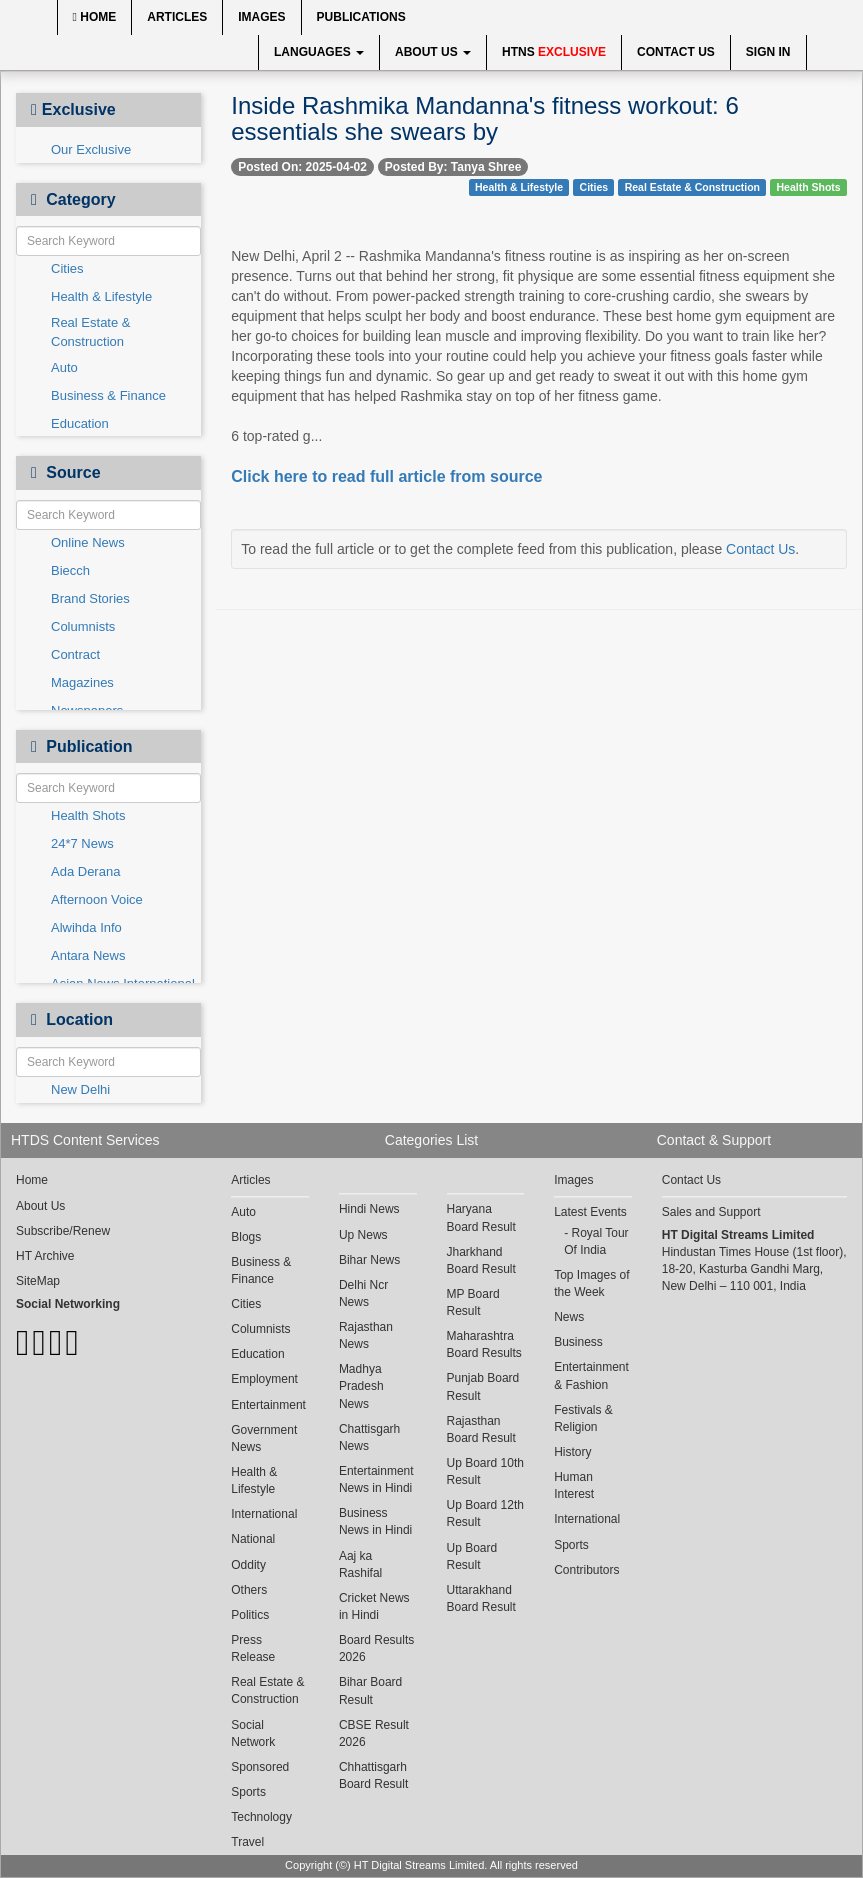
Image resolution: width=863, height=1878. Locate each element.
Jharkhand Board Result (481, 1260)
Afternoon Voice (97, 899)
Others (249, 1590)
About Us (433, 52)
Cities (67, 268)
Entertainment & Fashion (591, 1375)
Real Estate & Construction (91, 332)
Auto (64, 367)
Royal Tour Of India (596, 1241)
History (572, 1452)
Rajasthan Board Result (481, 1429)
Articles (177, 17)
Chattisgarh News (369, 1437)
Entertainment (268, 1405)
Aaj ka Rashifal (360, 1564)
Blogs (246, 1237)
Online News (88, 542)
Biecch (70, 570)
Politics (250, 1615)
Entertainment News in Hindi (376, 1479)
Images (261, 17)
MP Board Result (473, 1302)
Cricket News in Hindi (374, 1606)
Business (578, 1342)
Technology (261, 1817)
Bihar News (369, 1260)
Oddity (248, 1565)
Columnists (83, 626)
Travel (247, 1842)
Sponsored (260, 1767)
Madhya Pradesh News (361, 1386)
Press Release (253, 1648)
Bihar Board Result (370, 1690)
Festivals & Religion (583, 1418)
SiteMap (38, 1281)
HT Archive (45, 1256)
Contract (75, 654)
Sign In (768, 52)
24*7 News (82, 843)
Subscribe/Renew (63, 1231)
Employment (264, 1379)
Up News (363, 1235)
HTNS (554, 52)
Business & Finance (108, 395)
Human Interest (574, 1485)
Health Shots (88, 815)
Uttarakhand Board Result (481, 1598)
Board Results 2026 (376, 1648)
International (264, 1514)
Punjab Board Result (483, 1386)
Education (80, 423)
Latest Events (590, 1212)
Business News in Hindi (375, 1521)
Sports (248, 1792)
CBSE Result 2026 (374, 1733)
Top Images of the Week (591, 1283)
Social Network (253, 1733)
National (253, 1539)
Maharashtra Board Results (484, 1344)
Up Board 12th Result (485, 1513)
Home (95, 17)
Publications (361, 17)
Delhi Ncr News (363, 1293)
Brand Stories (90, 598)
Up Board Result (472, 1556)
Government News (264, 1438)
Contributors (586, 1570)
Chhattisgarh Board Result (373, 1775)
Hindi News (369, 1209)
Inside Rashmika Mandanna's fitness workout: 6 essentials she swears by (485, 118)
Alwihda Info (86, 927)
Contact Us (676, 52)
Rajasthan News (366, 1335)
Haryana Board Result (481, 1217)
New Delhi (80, 1089)
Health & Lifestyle (101, 296)
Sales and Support (711, 1212)
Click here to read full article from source (386, 476)
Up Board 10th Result (485, 1471)
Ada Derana (85, 871)
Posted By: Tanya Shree (453, 167)
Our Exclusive (91, 149)
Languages (319, 52)
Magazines (82, 682)
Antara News (88, 955)
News (569, 1317)
